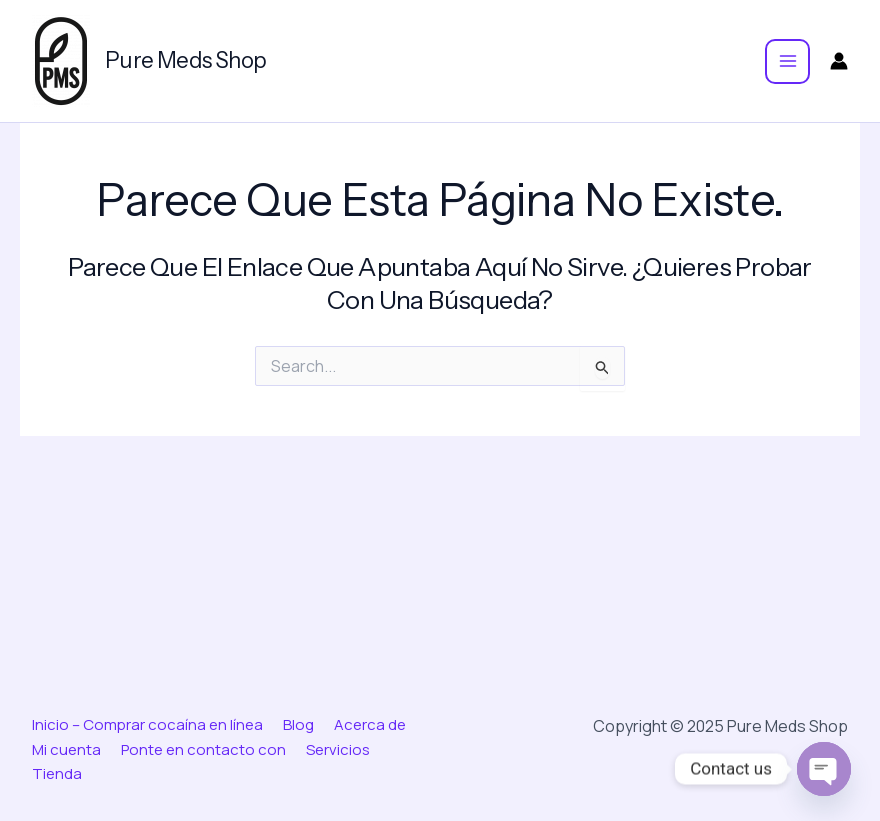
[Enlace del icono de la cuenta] (839, 61)
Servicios (338, 749)
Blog (298, 724)
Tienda (57, 773)
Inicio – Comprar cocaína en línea (147, 724)
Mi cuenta (66, 749)
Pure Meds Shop (186, 60)
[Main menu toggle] (787, 61)
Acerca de (370, 724)
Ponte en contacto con (203, 749)
